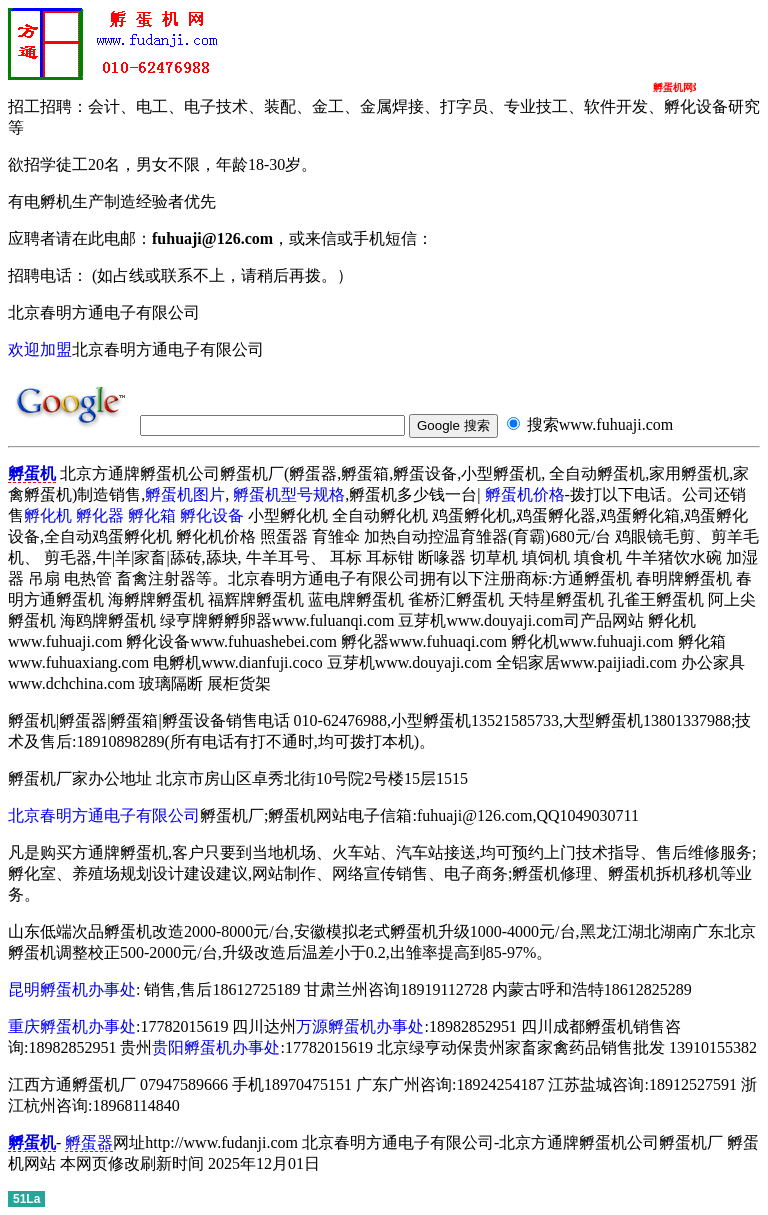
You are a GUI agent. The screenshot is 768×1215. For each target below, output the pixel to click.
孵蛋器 (89, 1142)
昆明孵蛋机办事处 (72, 989)
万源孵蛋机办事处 (360, 1026)
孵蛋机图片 (185, 494)
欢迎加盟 (40, 349)
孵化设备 (212, 515)
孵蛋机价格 (525, 494)
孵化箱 (152, 515)
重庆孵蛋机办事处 (72, 1026)
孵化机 (48, 515)
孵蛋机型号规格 (289, 494)
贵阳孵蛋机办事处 (216, 1047)
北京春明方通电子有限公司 (104, 815)
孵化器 (100, 515)
